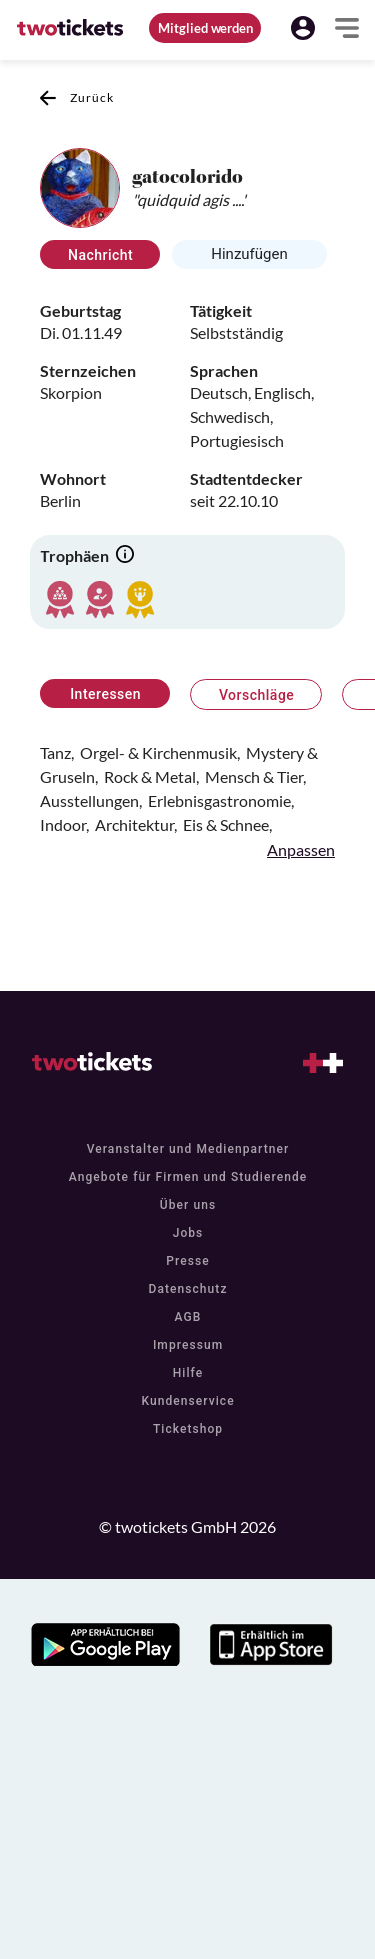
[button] (303, 28)
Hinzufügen (249, 254)
